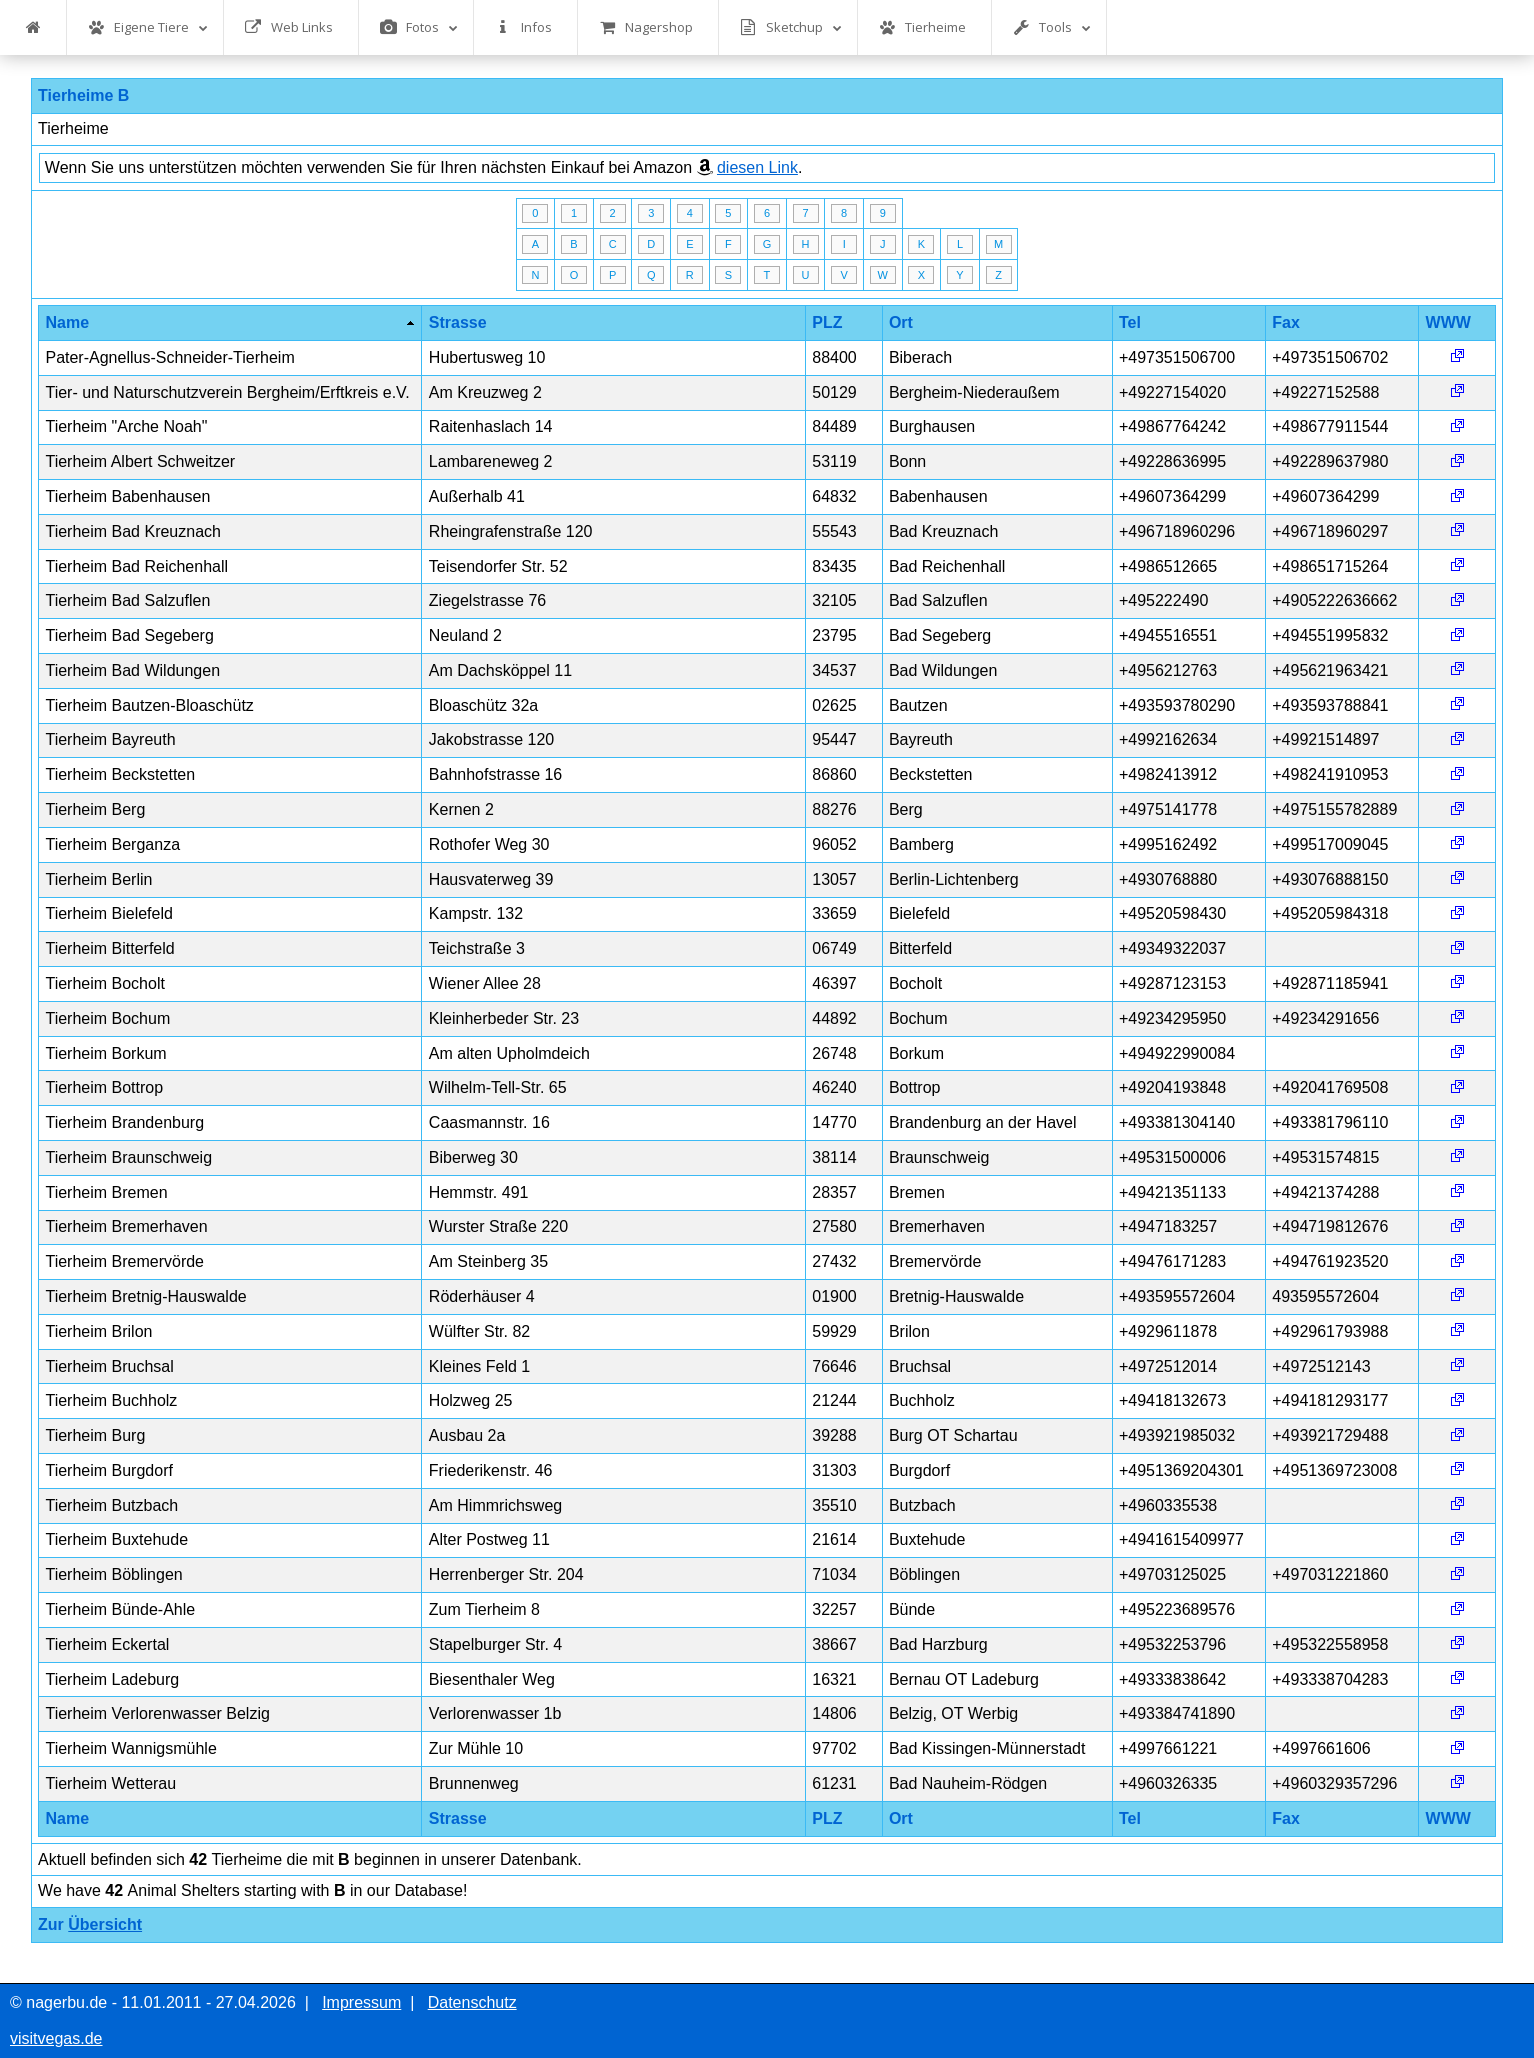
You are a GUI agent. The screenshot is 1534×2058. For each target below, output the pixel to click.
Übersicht (105, 1924)
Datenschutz (472, 2002)
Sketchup (791, 27)
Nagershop (646, 27)
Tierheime (922, 27)
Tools (1052, 27)
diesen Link (757, 167)
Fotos (419, 27)
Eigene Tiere (148, 27)
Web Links (289, 27)
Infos (523, 27)
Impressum (361, 2002)
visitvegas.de (56, 2038)
